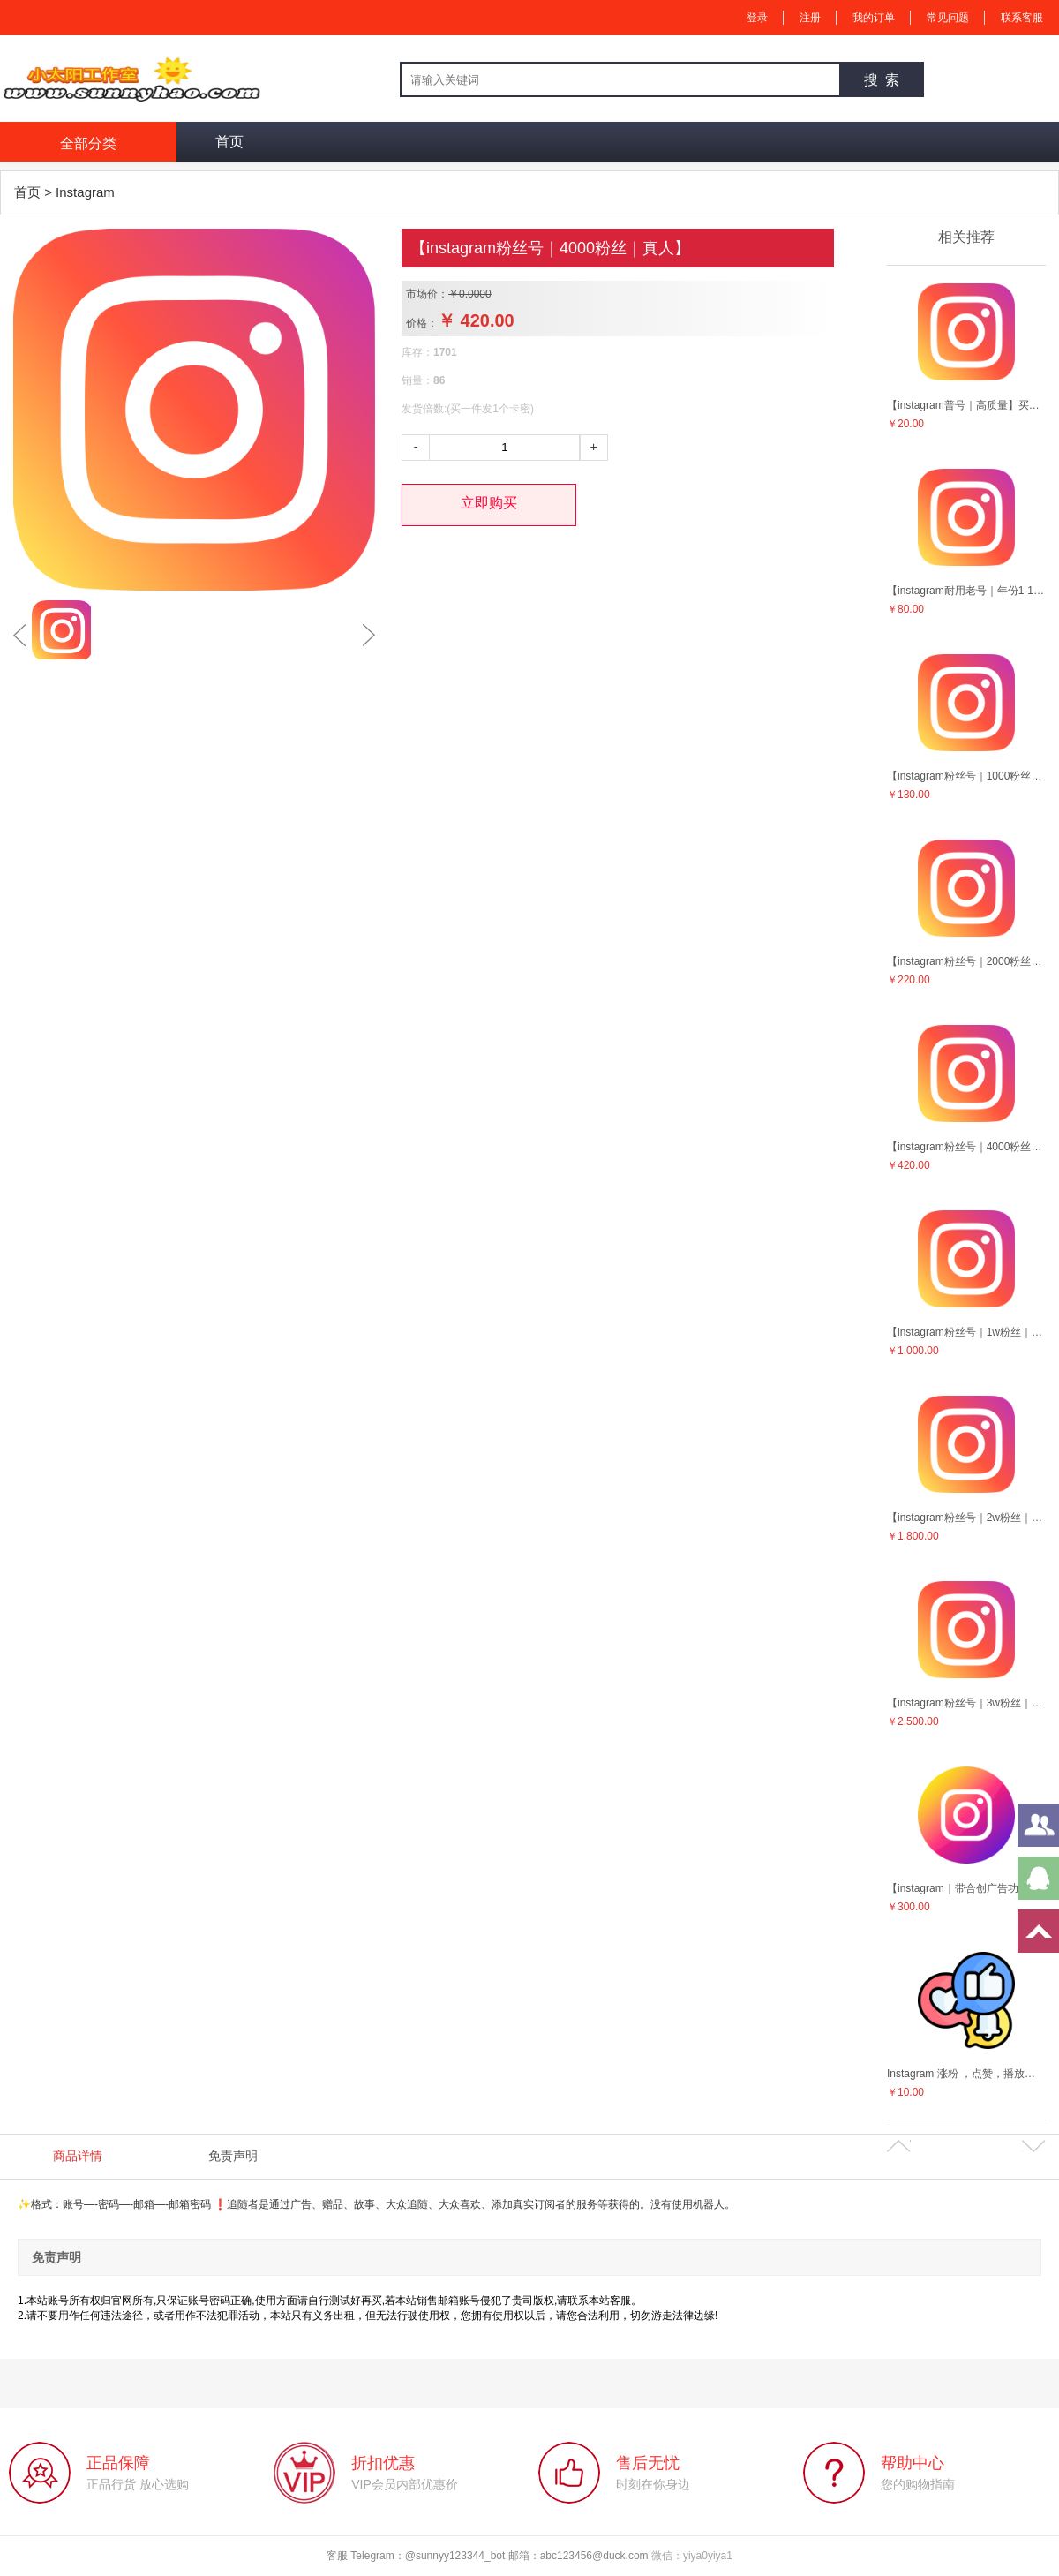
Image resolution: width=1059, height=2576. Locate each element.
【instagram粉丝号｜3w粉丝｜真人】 (966, 1703)
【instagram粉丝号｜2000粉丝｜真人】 (966, 961)
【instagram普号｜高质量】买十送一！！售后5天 (966, 405)
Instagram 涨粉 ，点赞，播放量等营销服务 (966, 2074)
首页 (229, 141)
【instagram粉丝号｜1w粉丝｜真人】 (966, 1332)
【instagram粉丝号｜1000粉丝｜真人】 (966, 776)
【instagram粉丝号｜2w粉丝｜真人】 (966, 1517)
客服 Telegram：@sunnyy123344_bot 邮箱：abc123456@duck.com (489, 2556)
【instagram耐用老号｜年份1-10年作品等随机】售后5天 (966, 590)
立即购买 (489, 502)
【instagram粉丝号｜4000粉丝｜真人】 (966, 1147)
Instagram (85, 192)
